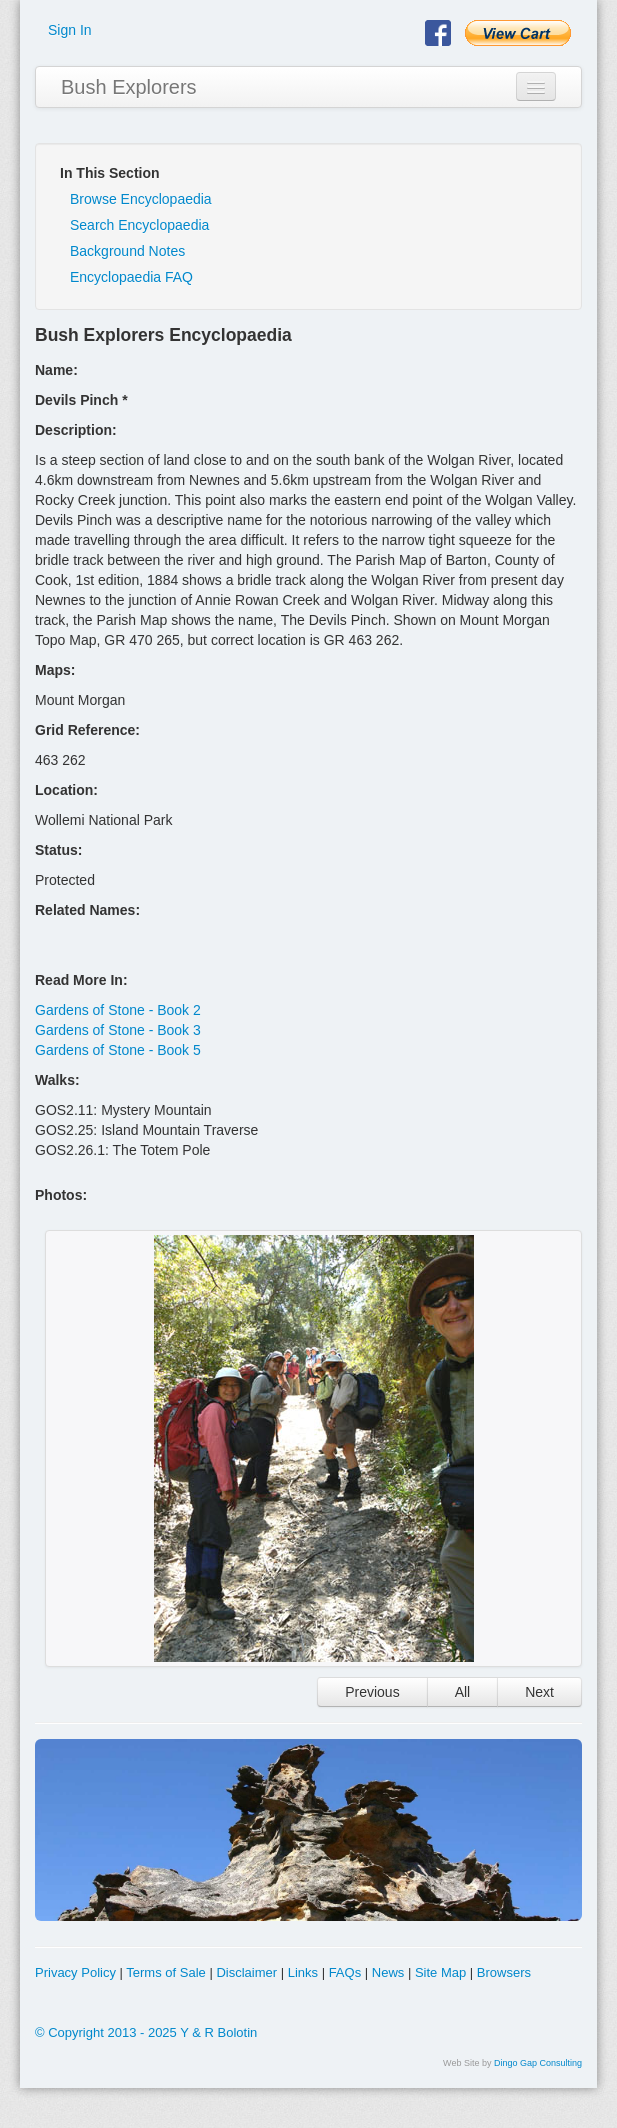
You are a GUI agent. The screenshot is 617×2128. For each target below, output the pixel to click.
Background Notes (127, 251)
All (463, 1692)
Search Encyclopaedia (139, 225)
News (388, 1972)
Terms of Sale (165, 1972)
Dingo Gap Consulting (538, 2063)
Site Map (440, 1972)
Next (539, 1692)
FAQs (345, 1972)
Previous (372, 1692)
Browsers (504, 1972)
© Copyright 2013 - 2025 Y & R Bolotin (146, 2032)
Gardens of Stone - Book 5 (118, 1050)
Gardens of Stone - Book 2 (118, 1010)
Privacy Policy (75, 1972)
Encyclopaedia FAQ (131, 277)
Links (303, 1972)
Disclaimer (246, 1972)
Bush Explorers (129, 87)
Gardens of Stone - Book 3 (118, 1030)
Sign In (70, 30)
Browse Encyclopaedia (141, 199)
